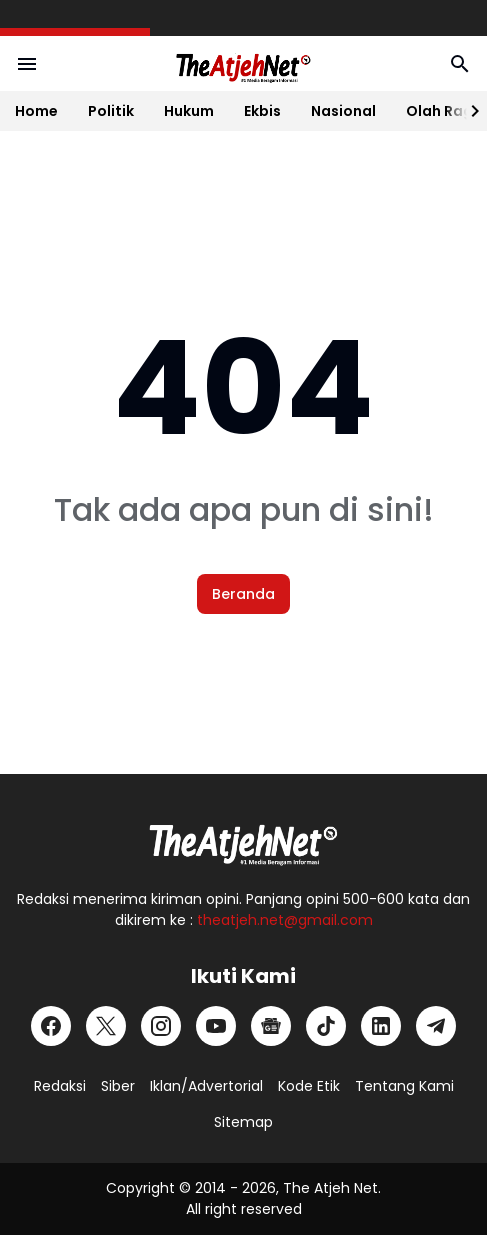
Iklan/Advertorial (206, 1086)
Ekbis (262, 111)
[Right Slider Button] (467, 111)
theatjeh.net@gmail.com (285, 920)
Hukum (189, 111)
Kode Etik (309, 1086)
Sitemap (243, 1122)
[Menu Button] (27, 64)
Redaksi (60, 1086)
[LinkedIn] (381, 1026)
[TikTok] (326, 1026)
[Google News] (271, 1026)
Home (36, 111)
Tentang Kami (404, 1086)
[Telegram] (436, 1026)
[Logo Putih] (244, 839)
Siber (118, 1086)
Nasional (343, 111)
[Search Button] (460, 64)
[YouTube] (216, 1026)
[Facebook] (51, 1026)
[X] (106, 1026)
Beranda (243, 594)
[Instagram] (161, 1026)
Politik (111, 111)
